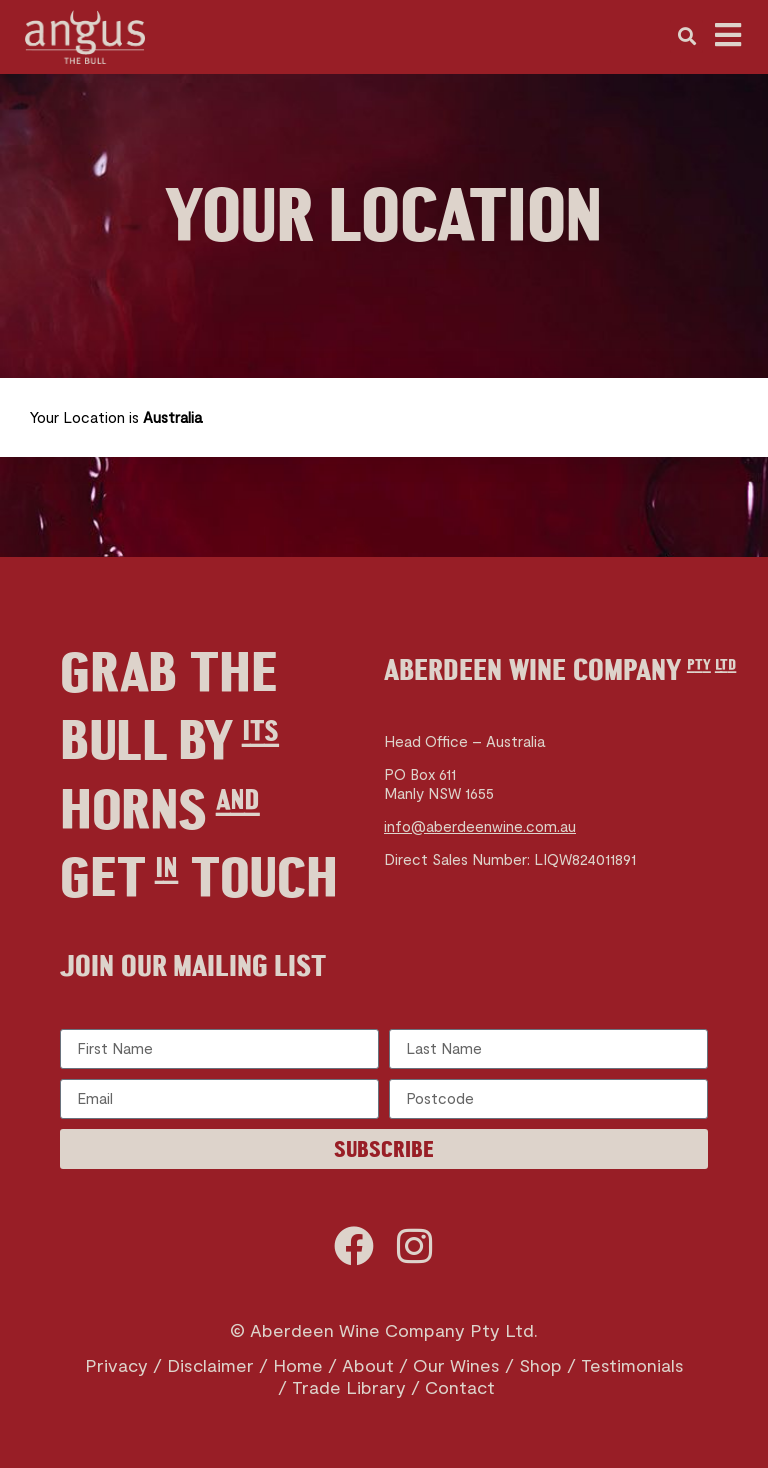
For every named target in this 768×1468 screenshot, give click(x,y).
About (368, 1365)
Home (298, 1365)
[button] (686, 36)
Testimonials (632, 1365)
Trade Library (349, 1387)
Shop (540, 1365)
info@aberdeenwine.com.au (480, 826)
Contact (460, 1387)
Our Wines (456, 1365)
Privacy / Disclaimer (169, 1365)
